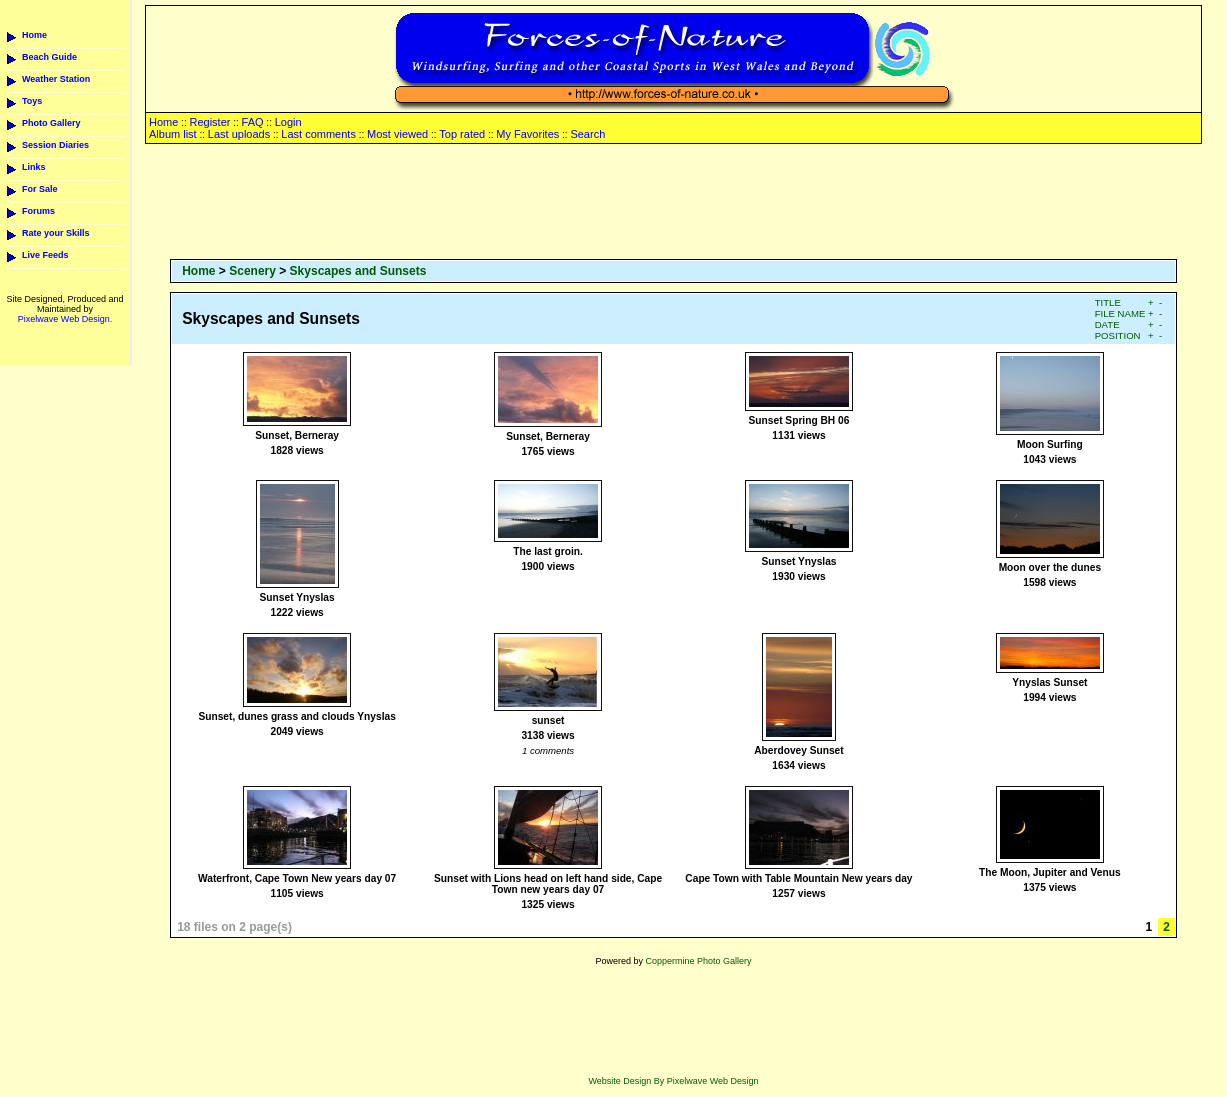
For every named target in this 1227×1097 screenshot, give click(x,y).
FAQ (253, 122)
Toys (32, 101)
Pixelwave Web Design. (65, 319)
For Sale (40, 189)
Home (34, 35)
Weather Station (56, 79)
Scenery (252, 271)
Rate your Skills (56, 233)
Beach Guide (49, 57)
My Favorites (527, 134)
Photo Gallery (51, 123)
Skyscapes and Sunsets (358, 271)
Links (34, 167)
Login (288, 122)
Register (209, 122)
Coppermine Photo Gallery (698, 961)
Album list (173, 134)
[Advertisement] (674, 203)
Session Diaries (55, 145)
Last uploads (239, 134)
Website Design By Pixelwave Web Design (673, 1081)
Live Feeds (45, 255)
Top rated (462, 134)
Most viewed (397, 134)
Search (587, 134)
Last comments (318, 134)
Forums (38, 211)
